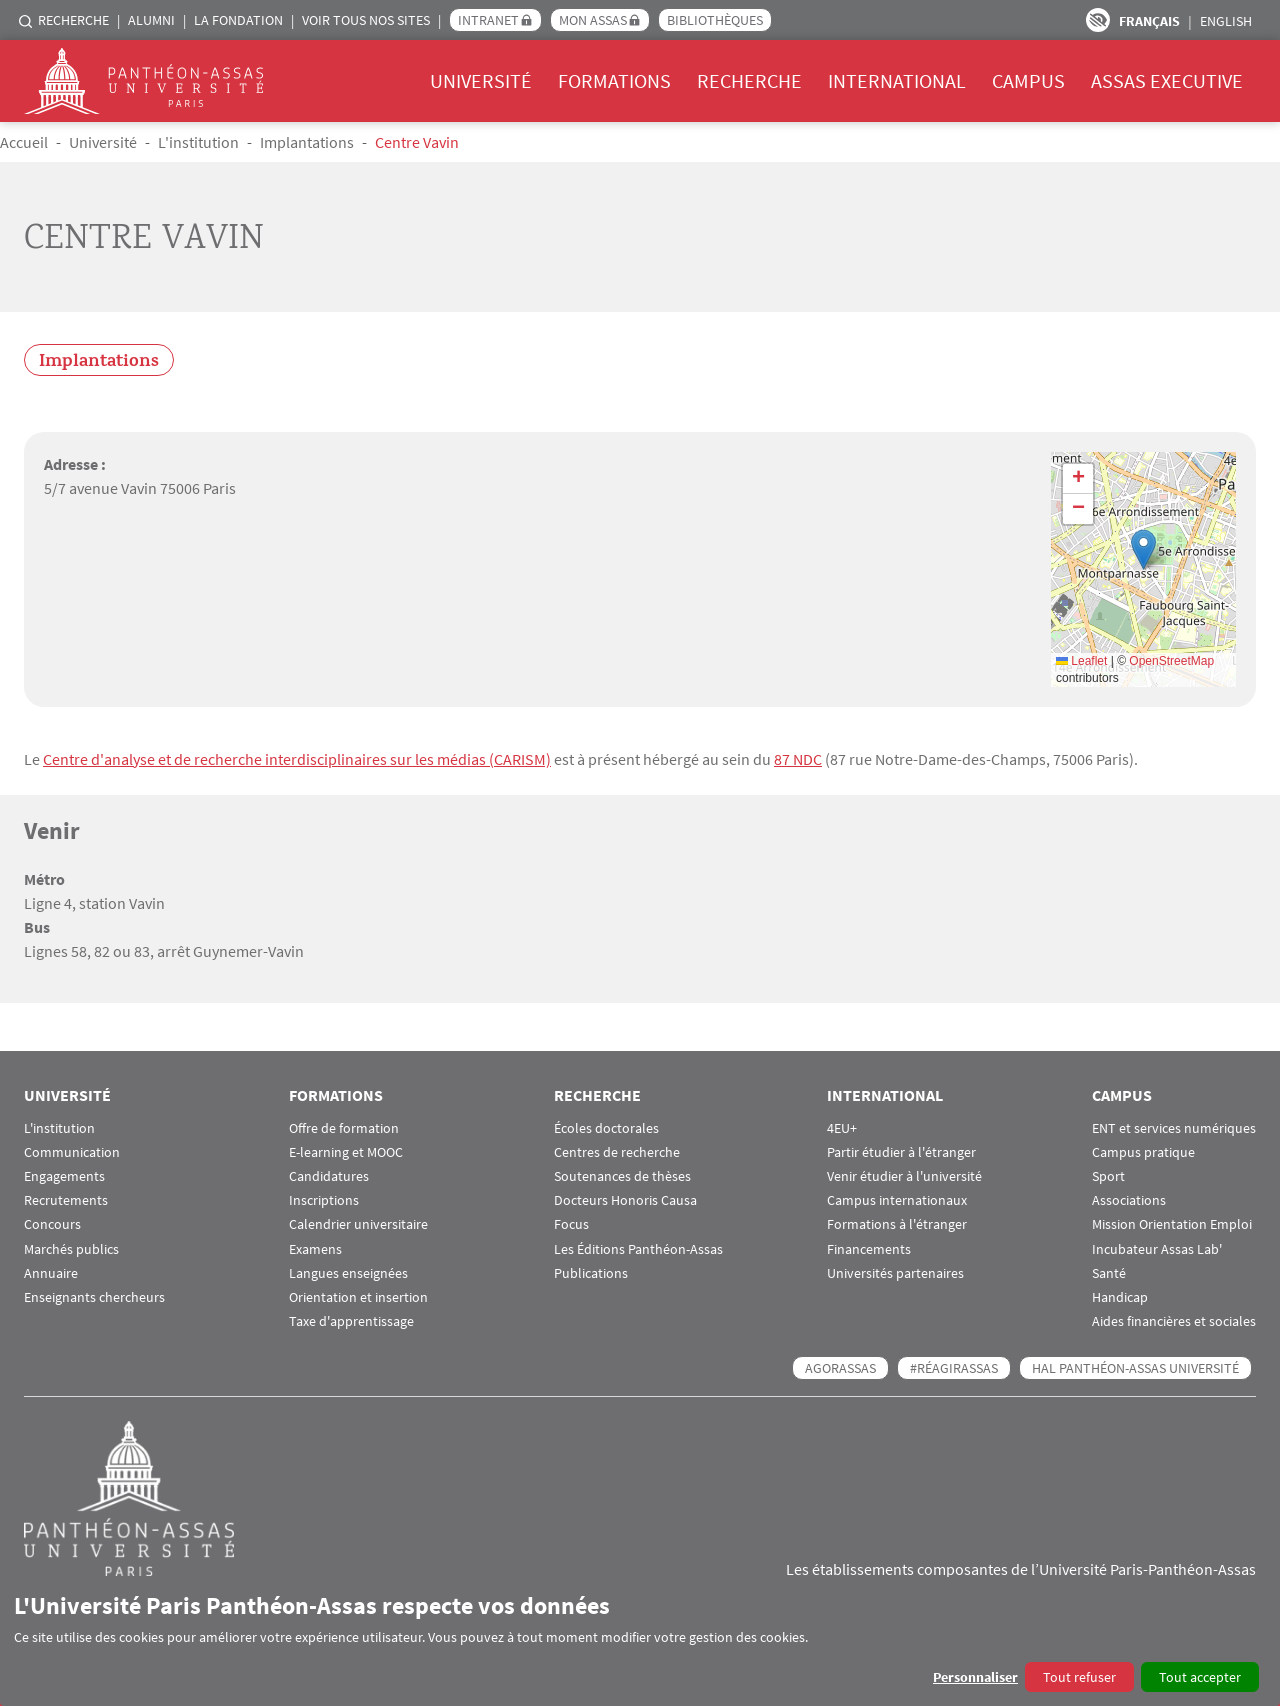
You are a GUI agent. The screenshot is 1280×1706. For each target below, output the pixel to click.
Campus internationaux (897, 1200)
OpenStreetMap (1171, 661)
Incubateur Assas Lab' (1157, 1249)
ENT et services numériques (1174, 1128)
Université (481, 80)
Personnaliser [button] (975, 1677)
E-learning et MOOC (346, 1152)
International (897, 80)
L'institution (198, 142)
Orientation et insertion (358, 1297)
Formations (614, 80)
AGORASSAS (840, 1368)
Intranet (488, 20)
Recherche (73, 20)
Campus (1028, 80)
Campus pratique (1143, 1152)
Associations (1129, 1200)
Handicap (1120, 1297)
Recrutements (66, 1200)
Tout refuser (1079, 1677)
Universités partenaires (895, 1273)
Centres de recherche (617, 1152)
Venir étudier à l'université (904, 1176)
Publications (591, 1273)
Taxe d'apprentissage (351, 1321)
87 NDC (798, 759)
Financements (869, 1249)
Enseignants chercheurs (94, 1297)
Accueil (24, 142)
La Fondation (238, 20)
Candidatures (329, 1176)
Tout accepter (1200, 1677)
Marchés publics (71, 1249)
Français (1149, 21)
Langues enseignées (348, 1273)
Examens (315, 1249)
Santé (1109, 1273)
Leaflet (1081, 661)
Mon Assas (593, 20)
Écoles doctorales (606, 1128)
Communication (72, 1152)
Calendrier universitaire (358, 1224)
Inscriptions (324, 1200)
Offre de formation (344, 1128)
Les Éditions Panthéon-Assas (638, 1249)
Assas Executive (1167, 80)
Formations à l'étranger (897, 1224)
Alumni (151, 20)
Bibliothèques (715, 20)
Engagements (64, 1176)
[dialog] (640, 1641)
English (1226, 21)
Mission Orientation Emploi (1172, 1224)
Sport (1108, 1176)
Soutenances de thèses (622, 1176)
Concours (52, 1224)
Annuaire (51, 1273)
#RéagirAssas (954, 1368)
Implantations (307, 142)
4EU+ (842, 1128)
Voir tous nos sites (366, 20)
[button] (1143, 549)
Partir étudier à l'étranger (901, 1152)
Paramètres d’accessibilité (1098, 20)
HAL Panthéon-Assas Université (1135, 1368)
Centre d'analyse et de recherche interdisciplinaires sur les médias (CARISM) (297, 759)
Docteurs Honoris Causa (625, 1200)
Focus (571, 1224)
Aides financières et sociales (1174, 1321)
